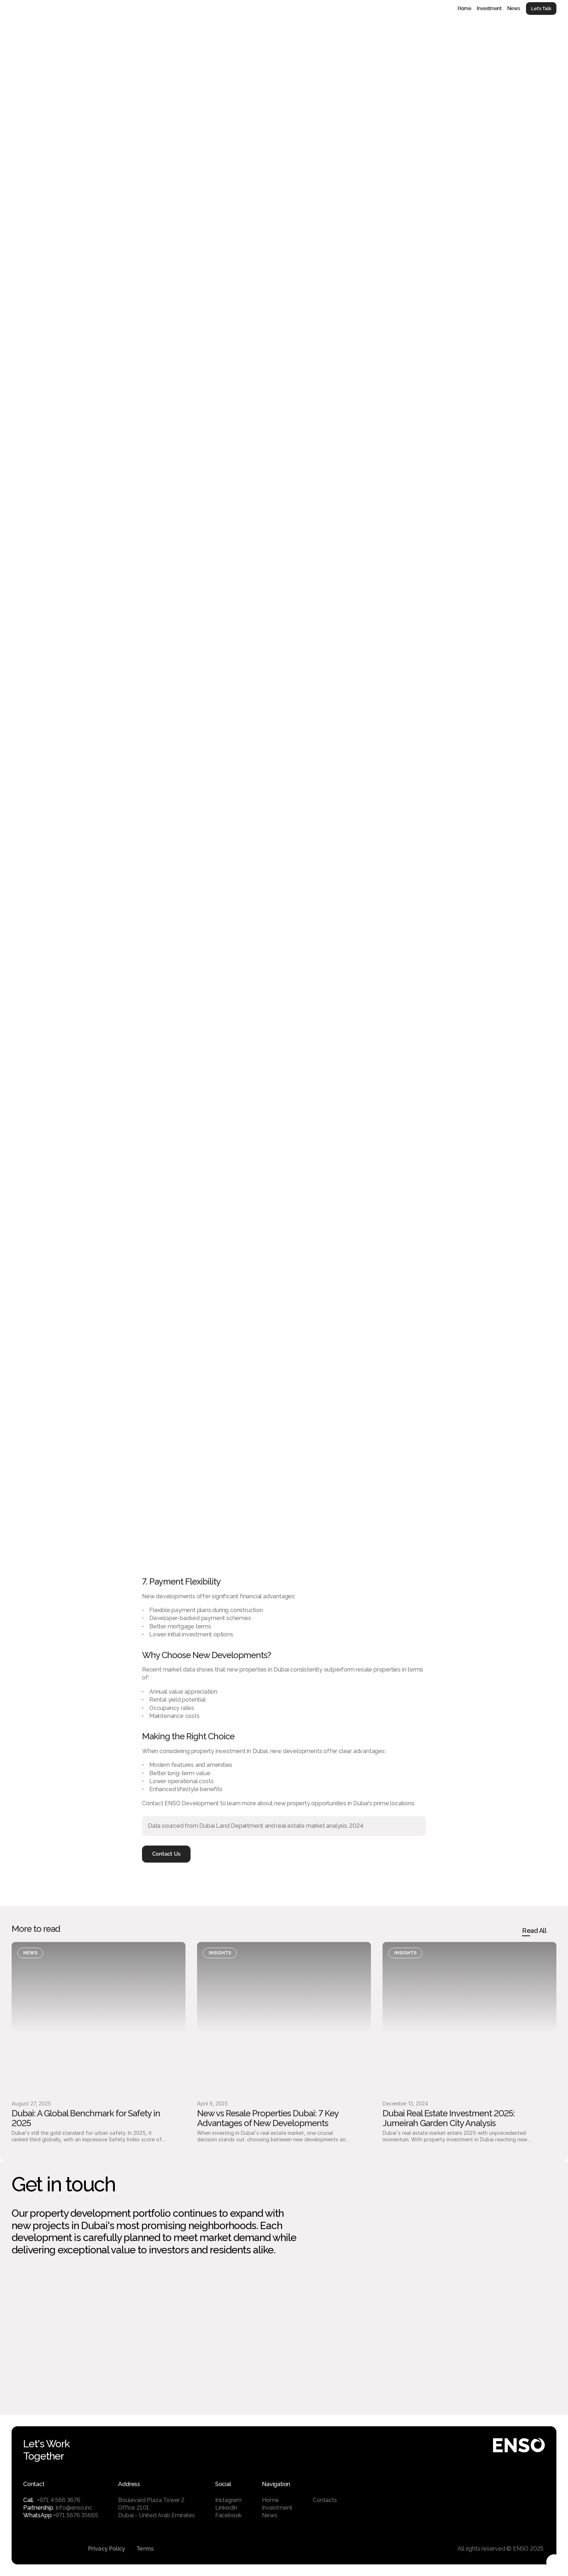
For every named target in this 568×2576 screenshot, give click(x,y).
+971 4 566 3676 (58, 2500)
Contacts (325, 2500)
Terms (145, 2548)
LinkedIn (226, 2507)
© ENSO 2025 (525, 2548)
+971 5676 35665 (75, 2515)
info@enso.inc (74, 2507)
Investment (489, 8)
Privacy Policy (106, 2548)
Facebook (228, 2515)
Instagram (228, 2500)
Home (464, 8)
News (513, 8)
